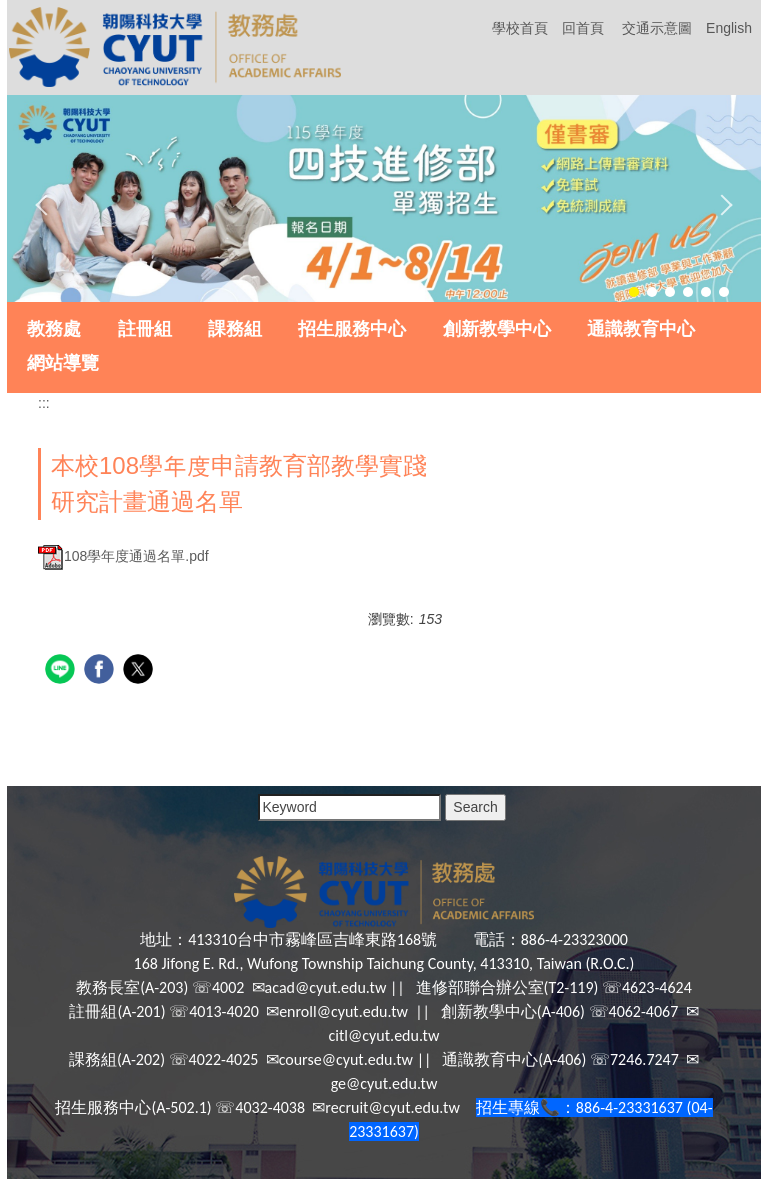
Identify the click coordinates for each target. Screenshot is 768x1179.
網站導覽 (63, 363)
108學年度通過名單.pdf (123, 556)
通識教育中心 (641, 329)
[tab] (634, 292)
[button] (46, 205)
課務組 (235, 329)
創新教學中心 (497, 329)
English (729, 28)
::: (44, 403)
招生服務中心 (352, 329)
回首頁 (583, 28)
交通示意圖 (657, 28)
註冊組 (145, 329)
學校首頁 (520, 28)
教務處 (54, 329)
